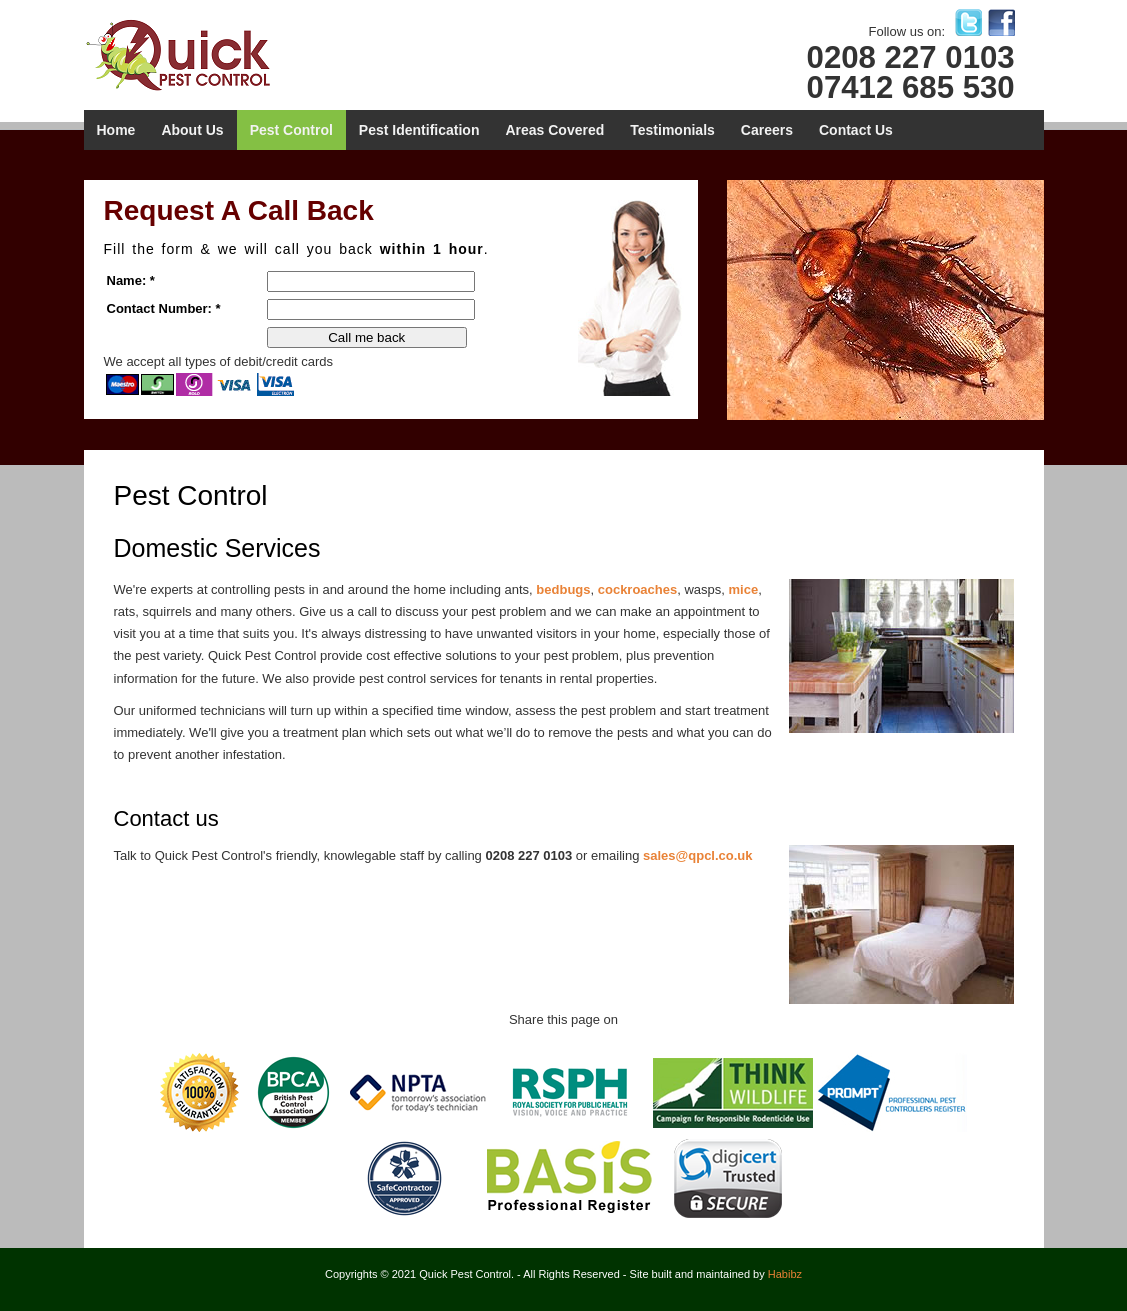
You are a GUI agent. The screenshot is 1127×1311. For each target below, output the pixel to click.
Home (116, 130)
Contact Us (856, 130)
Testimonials (672, 130)
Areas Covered (554, 130)
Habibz (785, 1274)
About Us (192, 130)
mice (744, 589)
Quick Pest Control (196, 54)
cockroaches (638, 589)
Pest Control (291, 130)
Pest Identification (419, 130)
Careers (767, 130)
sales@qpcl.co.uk (698, 855)
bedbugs (563, 589)
